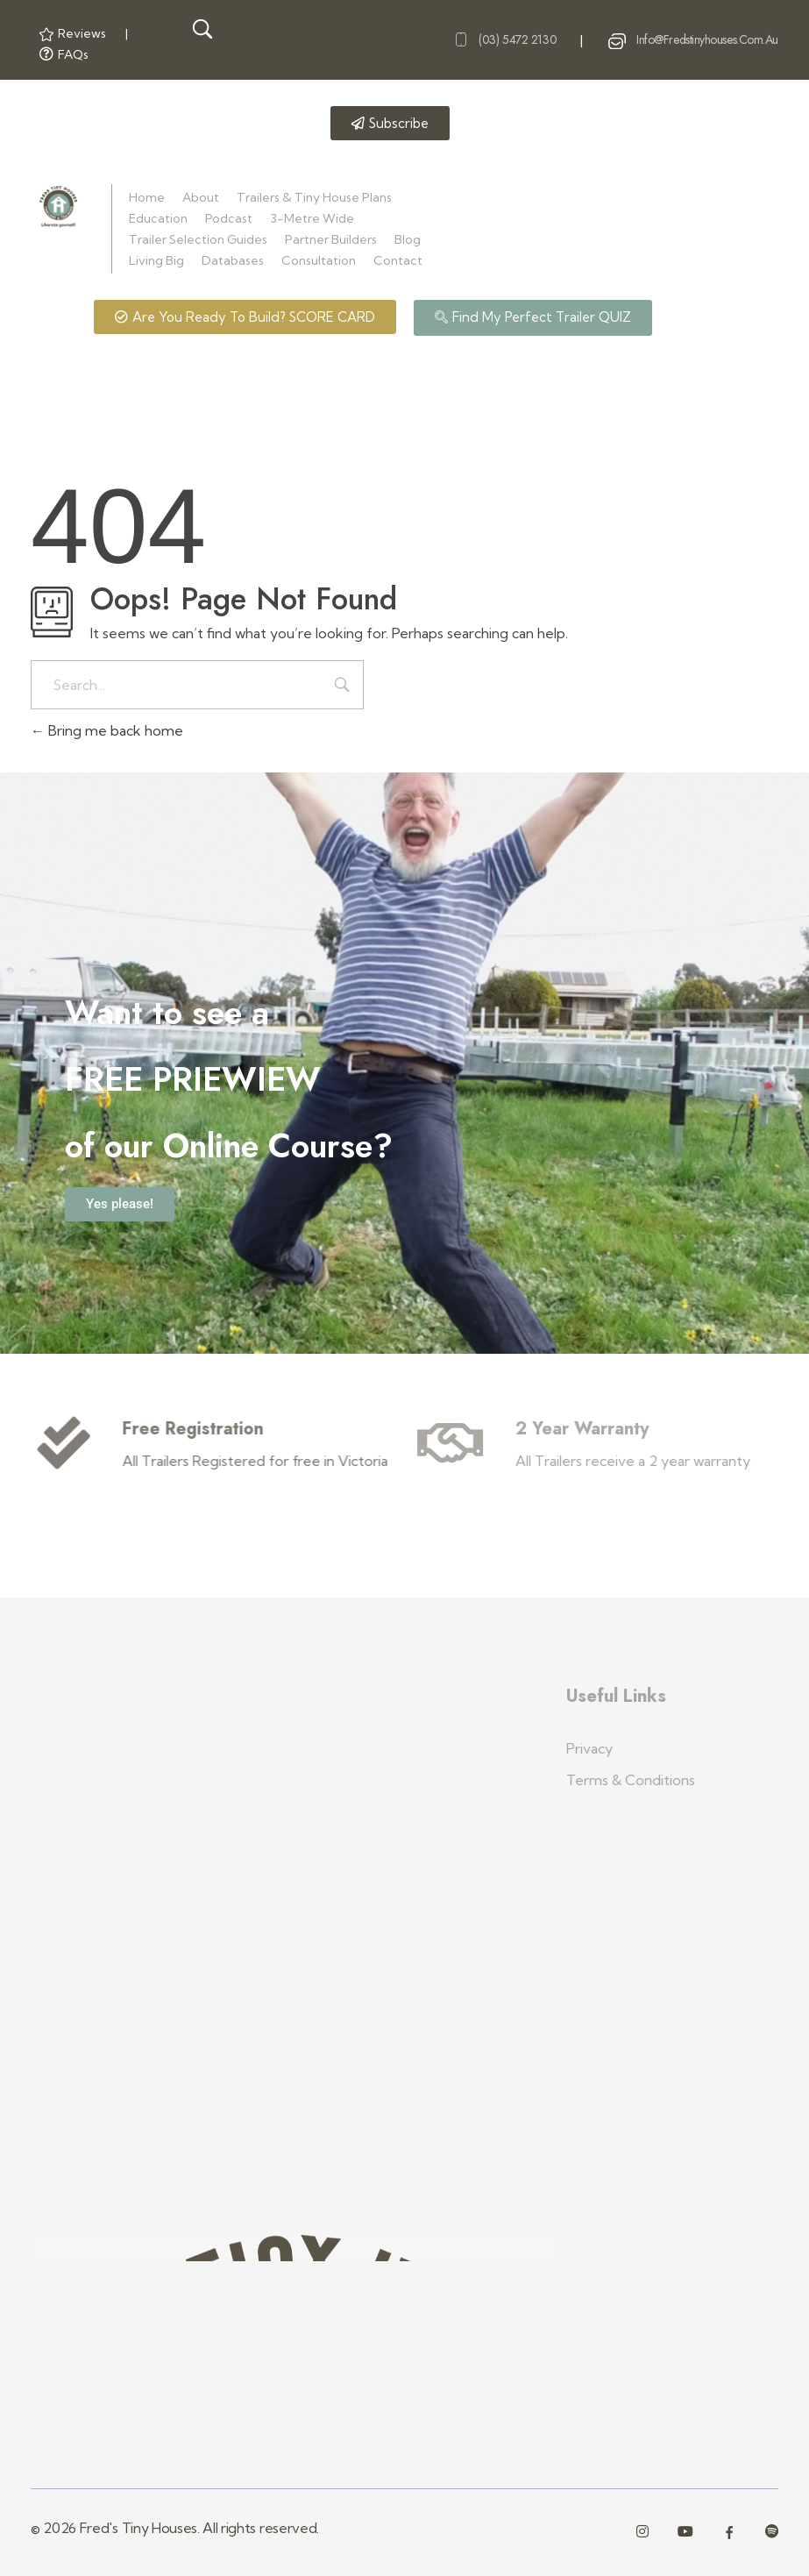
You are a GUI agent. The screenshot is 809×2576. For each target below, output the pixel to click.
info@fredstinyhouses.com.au (707, 39)
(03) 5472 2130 (518, 39)
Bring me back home (107, 730)
